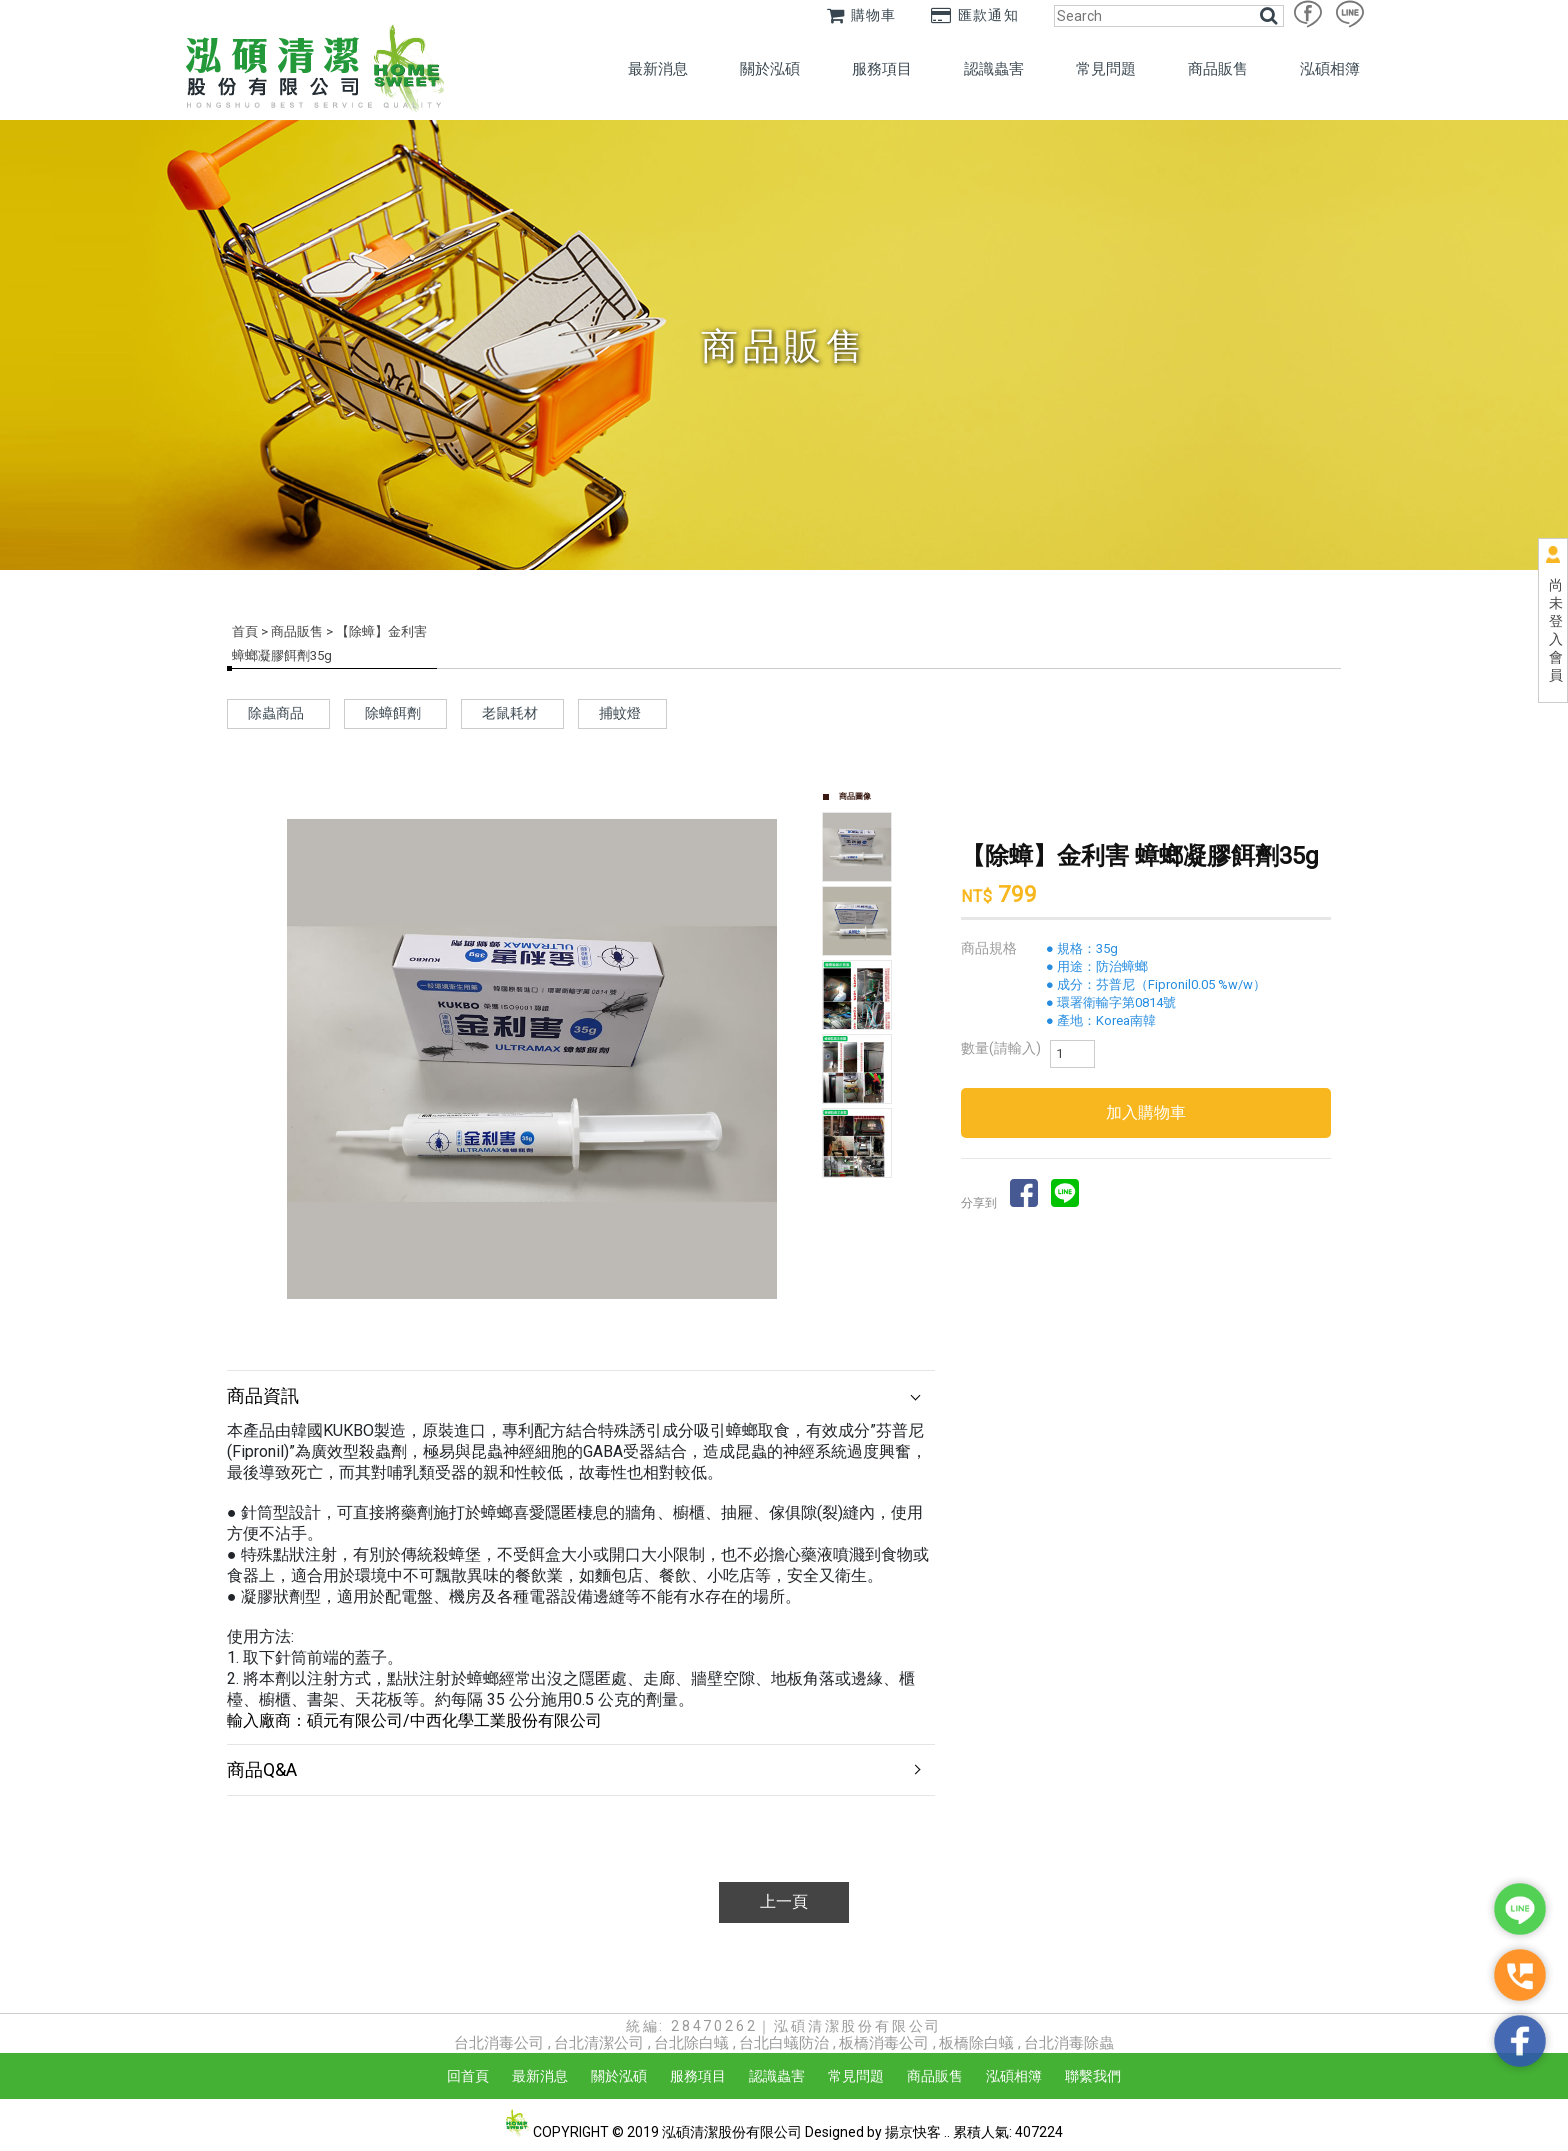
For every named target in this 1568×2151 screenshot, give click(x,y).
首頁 (245, 631)
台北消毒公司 (499, 2043)
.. (947, 2132)
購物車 (862, 15)
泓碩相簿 (1330, 69)
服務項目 (882, 69)
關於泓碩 (770, 69)
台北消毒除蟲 (1069, 2043)
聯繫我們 (1093, 2076)
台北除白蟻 (691, 2043)
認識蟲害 (994, 69)
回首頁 (468, 2076)
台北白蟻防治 (784, 2043)
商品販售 (1218, 69)
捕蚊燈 (620, 713)
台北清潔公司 (599, 2043)
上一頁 (784, 1901)
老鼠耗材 (510, 713)
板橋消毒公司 (884, 2043)
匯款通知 (975, 15)
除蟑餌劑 (393, 713)
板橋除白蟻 (976, 2043)
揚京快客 (913, 2132)
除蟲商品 (276, 713)
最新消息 (658, 69)
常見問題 (1106, 69)
